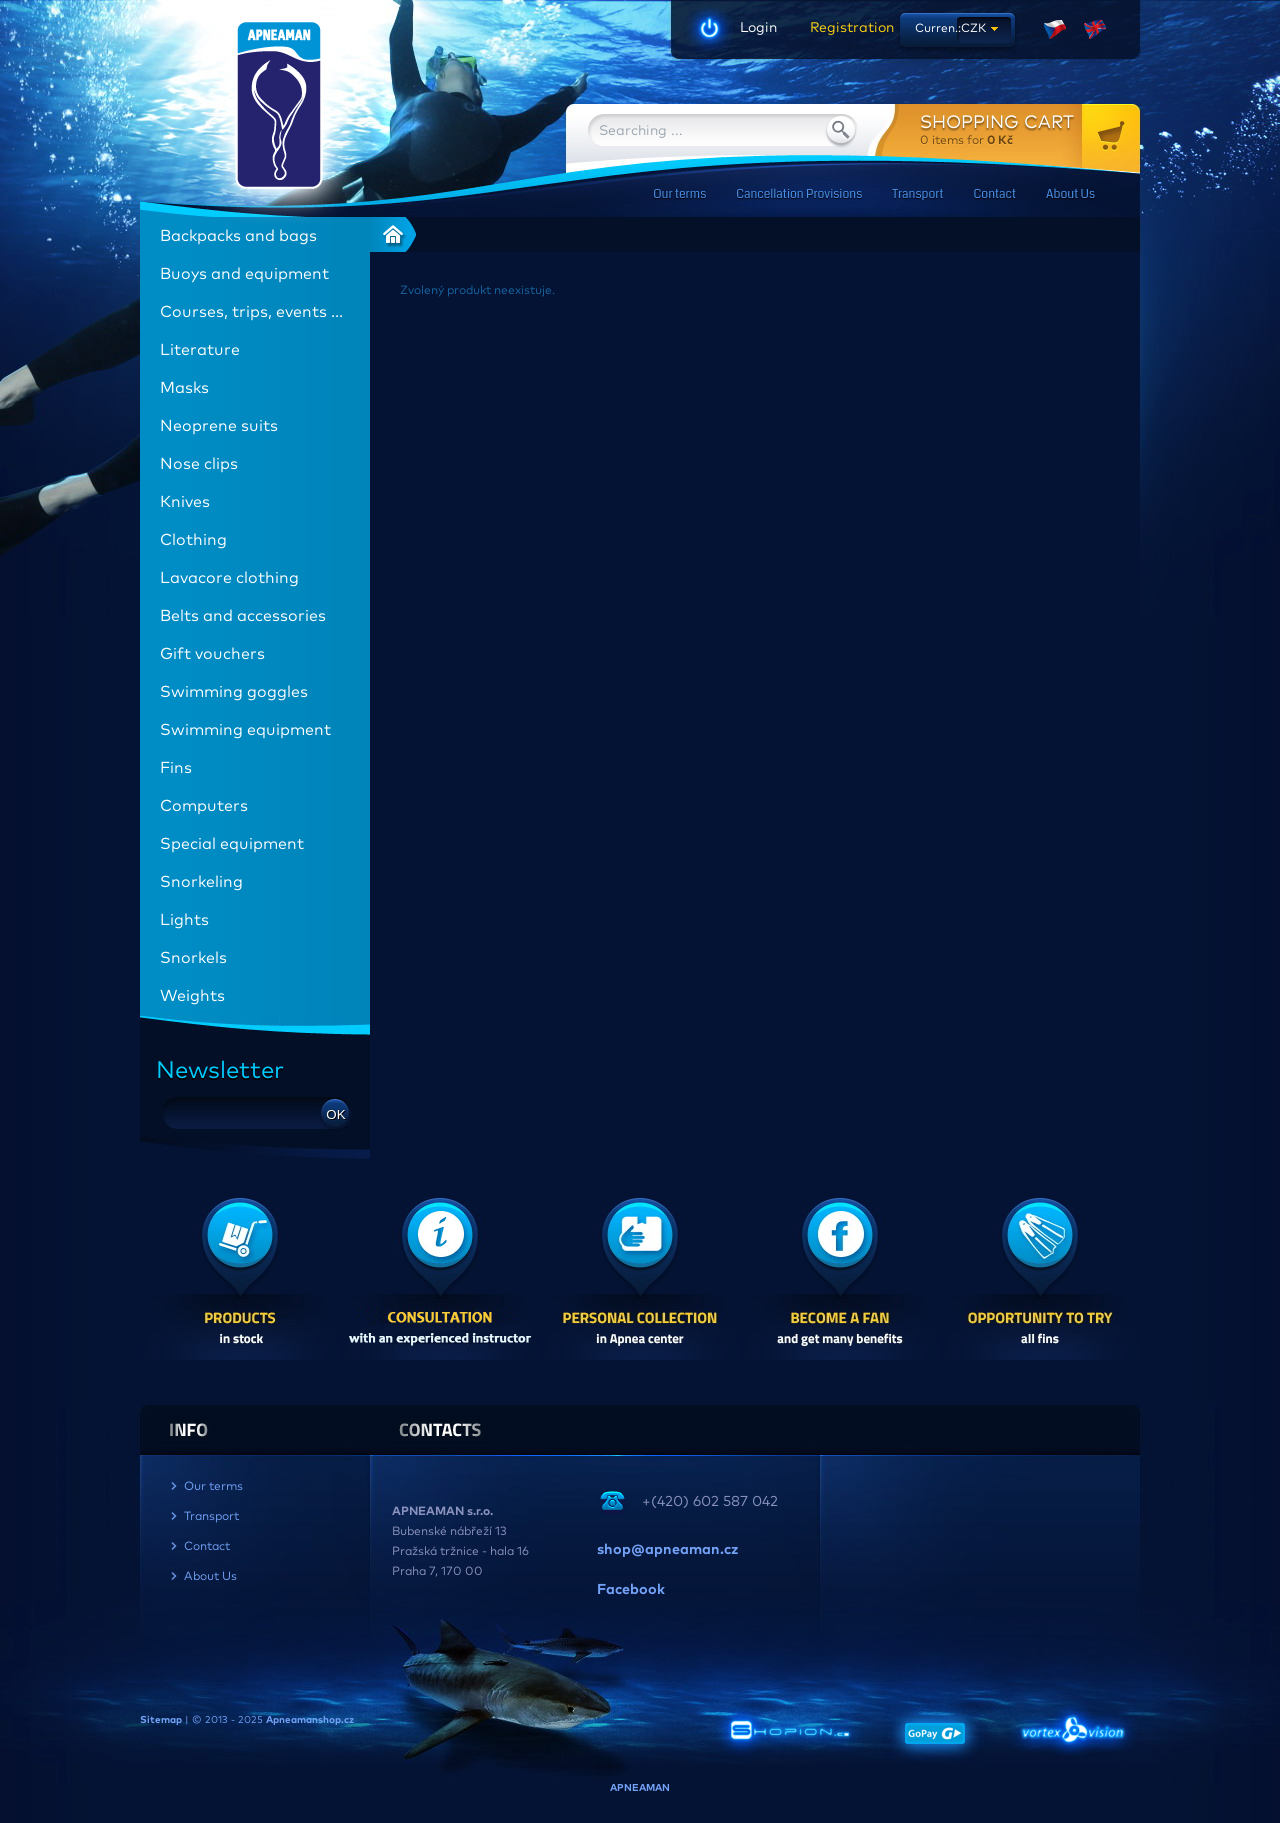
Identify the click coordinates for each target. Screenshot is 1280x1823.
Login (758, 28)
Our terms (679, 194)
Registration (845, 28)
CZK (973, 29)
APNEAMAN (640, 1788)
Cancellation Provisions (799, 194)
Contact (995, 194)
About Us (1070, 194)
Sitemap (161, 1720)
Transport (917, 194)
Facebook (631, 1590)
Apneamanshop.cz (310, 1720)
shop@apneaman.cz (667, 1550)
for (1030, 129)
